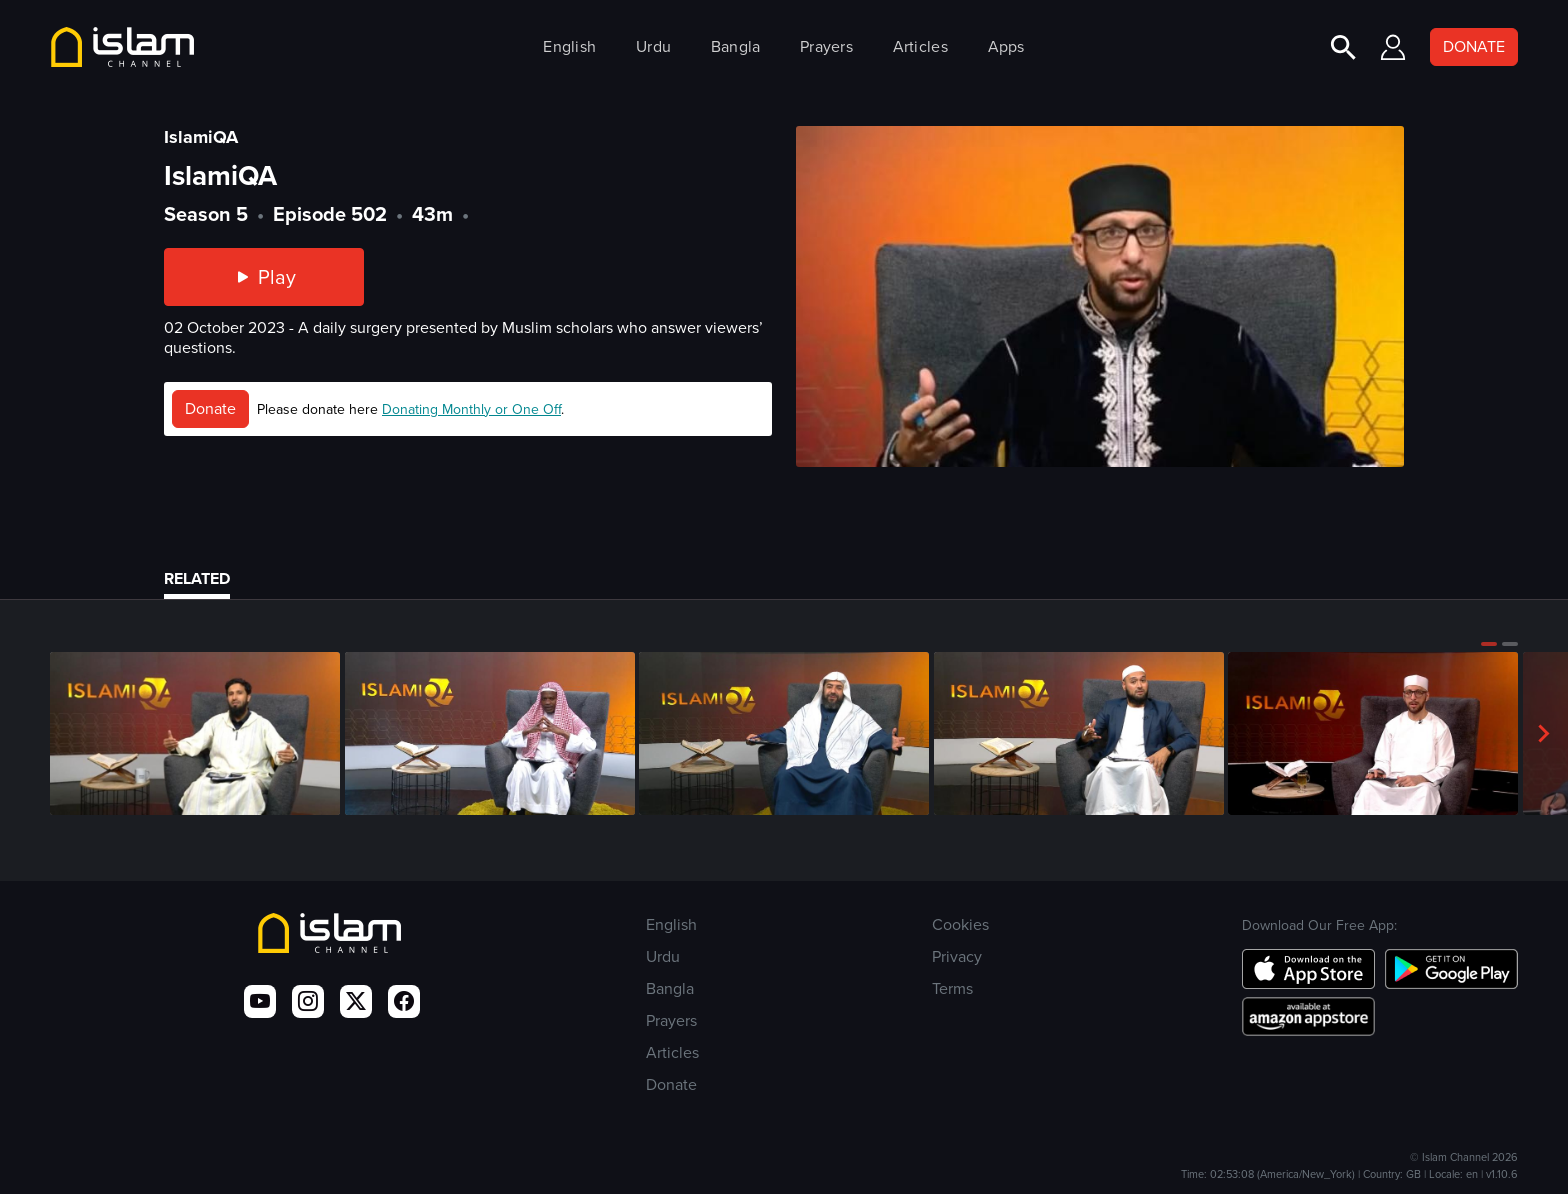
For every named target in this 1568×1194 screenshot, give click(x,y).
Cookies (960, 924)
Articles (920, 46)
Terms (952, 988)
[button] (1489, 644)
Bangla (736, 46)
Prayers (826, 46)
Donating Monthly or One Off (471, 409)
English (569, 46)
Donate (210, 408)
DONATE (1474, 46)
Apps (1006, 46)
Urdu (653, 46)
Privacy (957, 956)
